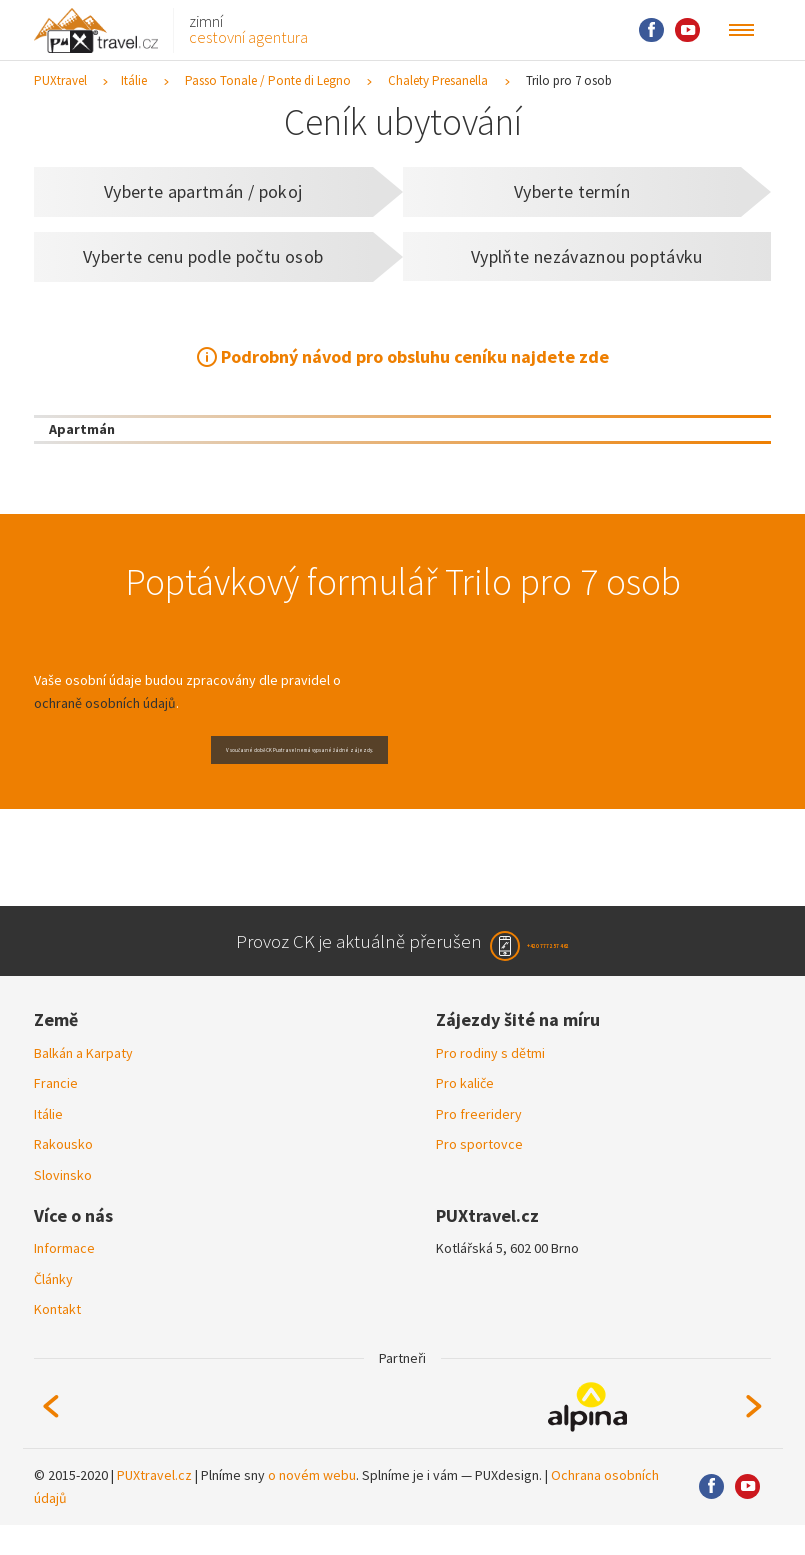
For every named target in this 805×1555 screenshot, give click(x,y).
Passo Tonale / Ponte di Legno (268, 80)
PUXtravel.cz (154, 1505)
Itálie (134, 80)
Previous (51, 1436)
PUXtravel (60, 80)
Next (754, 1436)
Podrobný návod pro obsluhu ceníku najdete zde (415, 356)
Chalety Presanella (438, 80)
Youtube (687, 30)
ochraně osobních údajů (105, 703)
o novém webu (312, 1505)
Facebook (651, 30)
